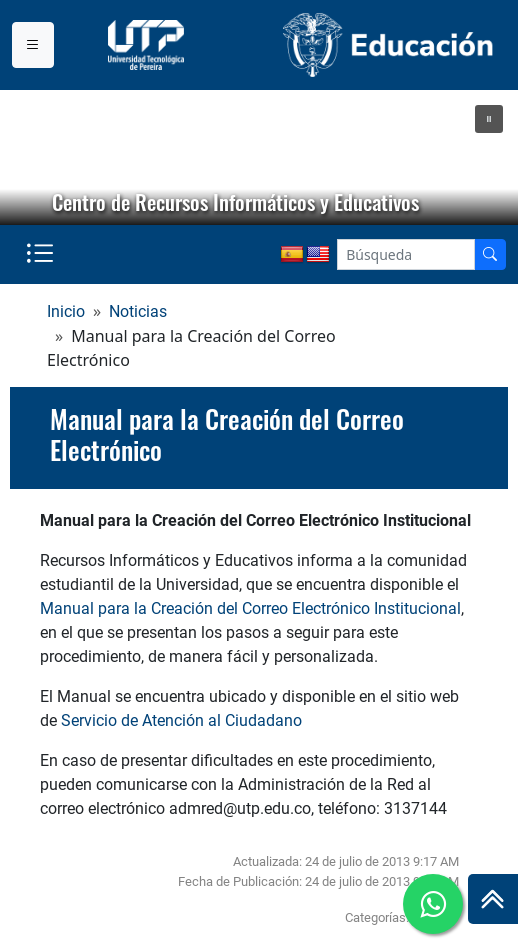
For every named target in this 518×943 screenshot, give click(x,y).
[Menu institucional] (33, 45)
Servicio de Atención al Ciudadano (181, 720)
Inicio (66, 311)
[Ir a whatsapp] (433, 904)
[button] (489, 119)
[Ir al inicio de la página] (493, 899)
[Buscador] (490, 254)
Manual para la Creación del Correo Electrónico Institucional (250, 608)
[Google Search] (406, 254)
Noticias (138, 311)
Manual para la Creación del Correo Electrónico (227, 434)
